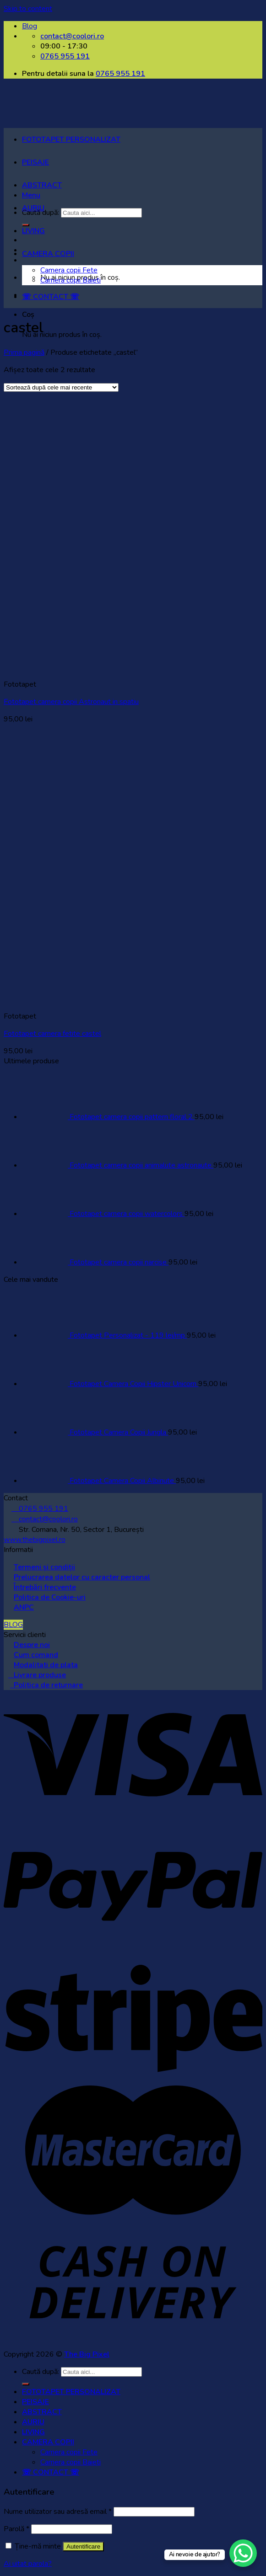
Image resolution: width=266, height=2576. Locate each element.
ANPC (24, 1607)
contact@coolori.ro (44, 1519)
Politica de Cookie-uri (50, 1597)
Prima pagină (24, 352)
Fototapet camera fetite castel (52, 1034)
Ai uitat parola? (28, 2564)
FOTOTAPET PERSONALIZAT (71, 139)
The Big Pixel (86, 2354)
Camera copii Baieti (70, 280)
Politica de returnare (46, 1685)
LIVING (33, 231)
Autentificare (83, 2546)
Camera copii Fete (69, 270)
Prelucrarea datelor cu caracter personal (82, 1577)
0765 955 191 (120, 74)
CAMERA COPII (48, 254)
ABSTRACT (42, 185)
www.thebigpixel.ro (34, 1540)
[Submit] (25, 2384)
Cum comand (36, 1655)
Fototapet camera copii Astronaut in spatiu (71, 702)
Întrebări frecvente (45, 1587)
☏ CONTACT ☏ (50, 297)
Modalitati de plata (46, 1665)
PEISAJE (35, 162)
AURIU (33, 208)
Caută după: (40, 2372)
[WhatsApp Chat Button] (243, 2553)
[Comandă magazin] (61, 387)
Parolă (16, 2529)
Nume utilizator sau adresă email (58, 2512)
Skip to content (28, 9)
